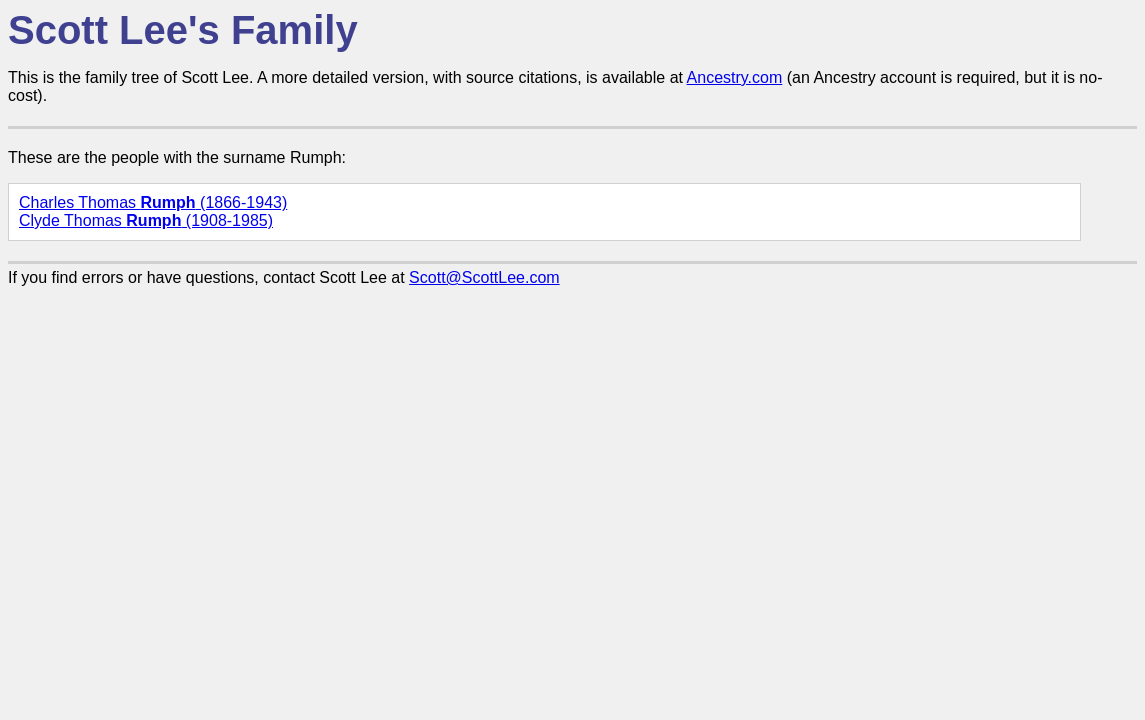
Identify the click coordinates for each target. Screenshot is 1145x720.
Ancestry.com (735, 77)
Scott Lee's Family (183, 30)
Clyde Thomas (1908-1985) (146, 220)
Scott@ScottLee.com (484, 277)
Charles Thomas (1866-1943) (153, 202)
